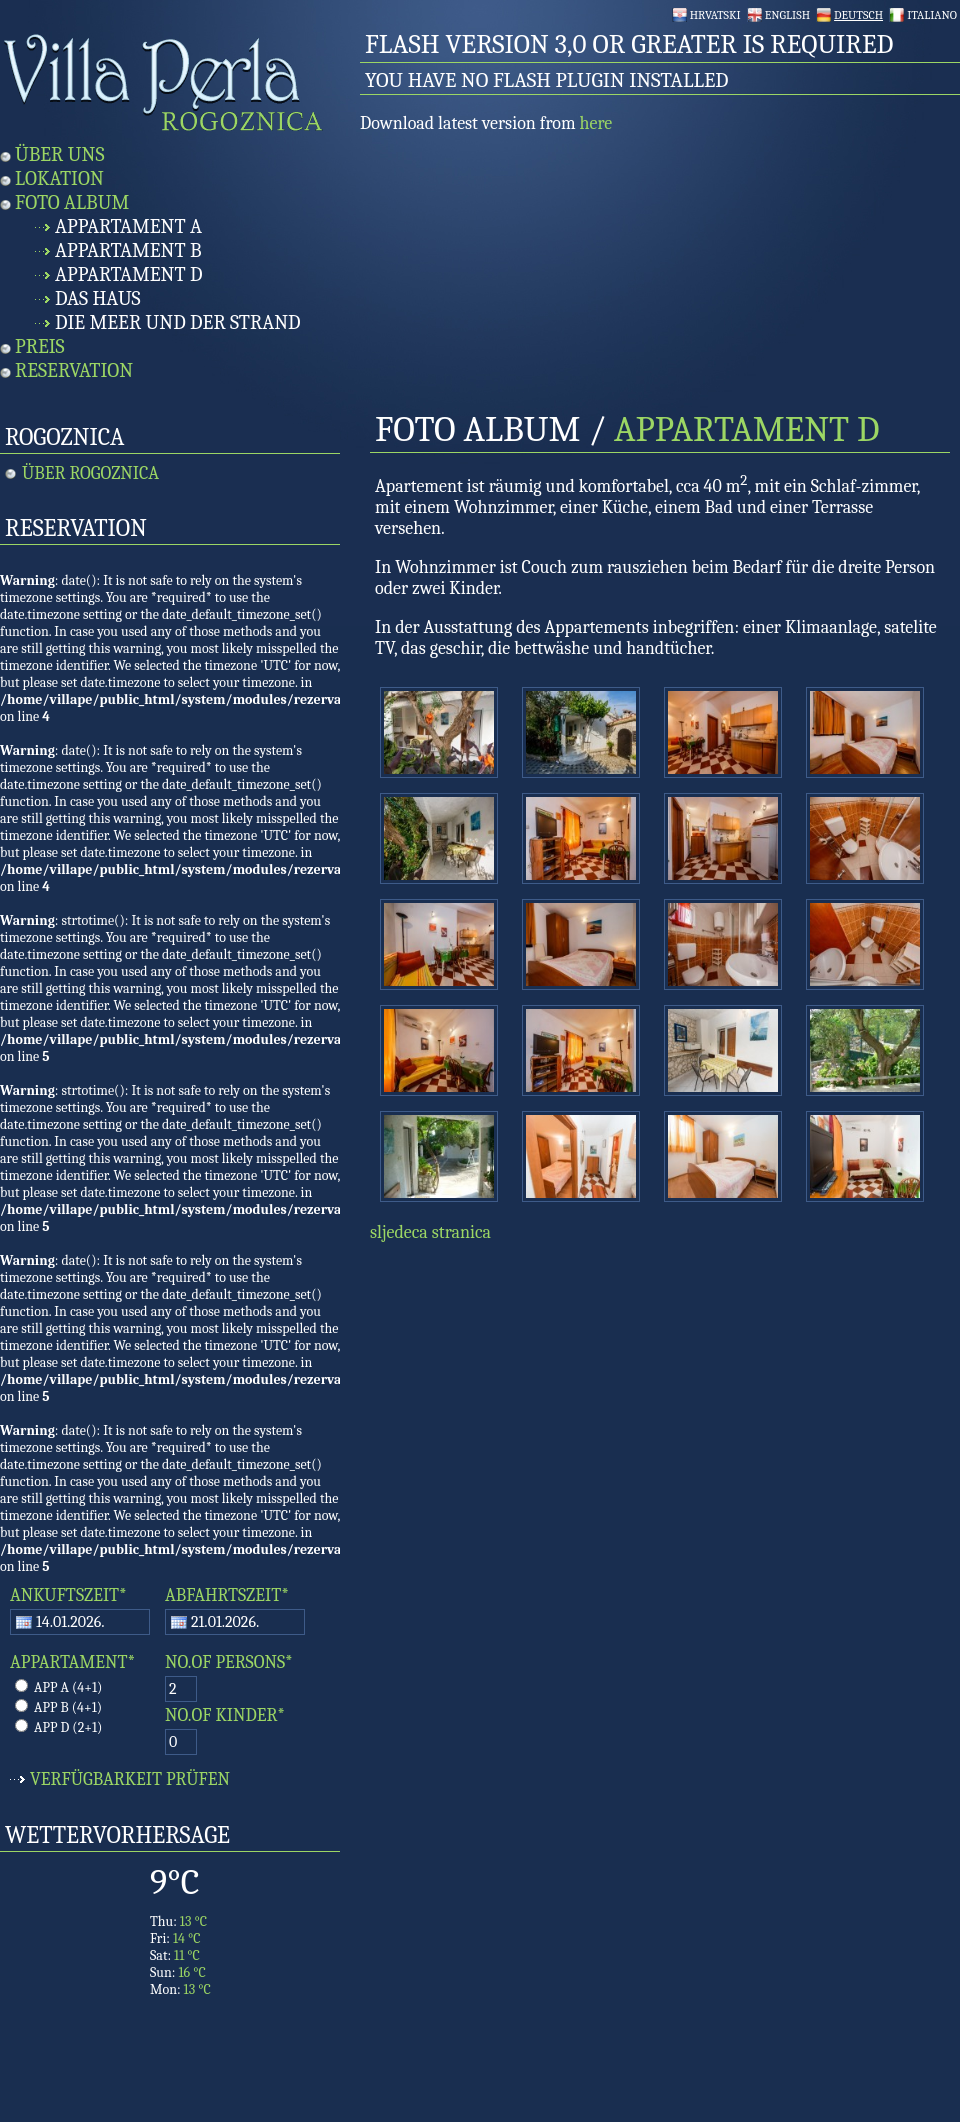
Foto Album (72, 202)
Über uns (59, 154)
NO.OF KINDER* (225, 1715)
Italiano (932, 15)
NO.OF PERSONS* (229, 1662)
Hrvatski (715, 15)
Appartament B (128, 250)
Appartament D (129, 274)
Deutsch (858, 15)
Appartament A (128, 226)
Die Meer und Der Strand (178, 322)
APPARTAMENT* (72, 1662)
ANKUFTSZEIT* (68, 1595)
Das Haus (98, 298)
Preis (40, 346)
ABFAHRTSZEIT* (227, 1595)
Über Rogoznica (90, 474)
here (596, 123)
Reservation (74, 370)
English (787, 15)
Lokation (59, 178)
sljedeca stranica (430, 1232)
